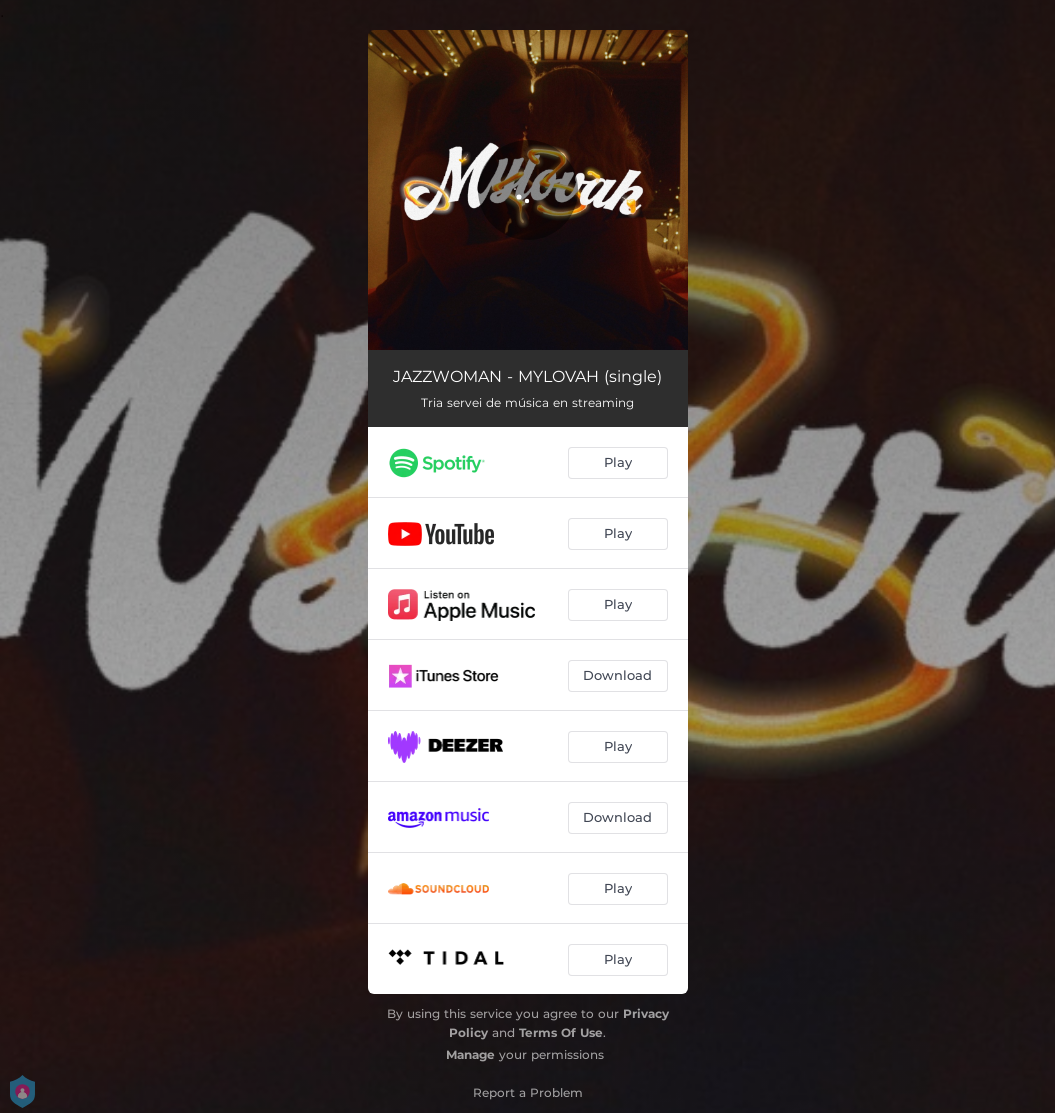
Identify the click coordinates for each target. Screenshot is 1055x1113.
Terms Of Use (561, 1032)
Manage (470, 1054)
